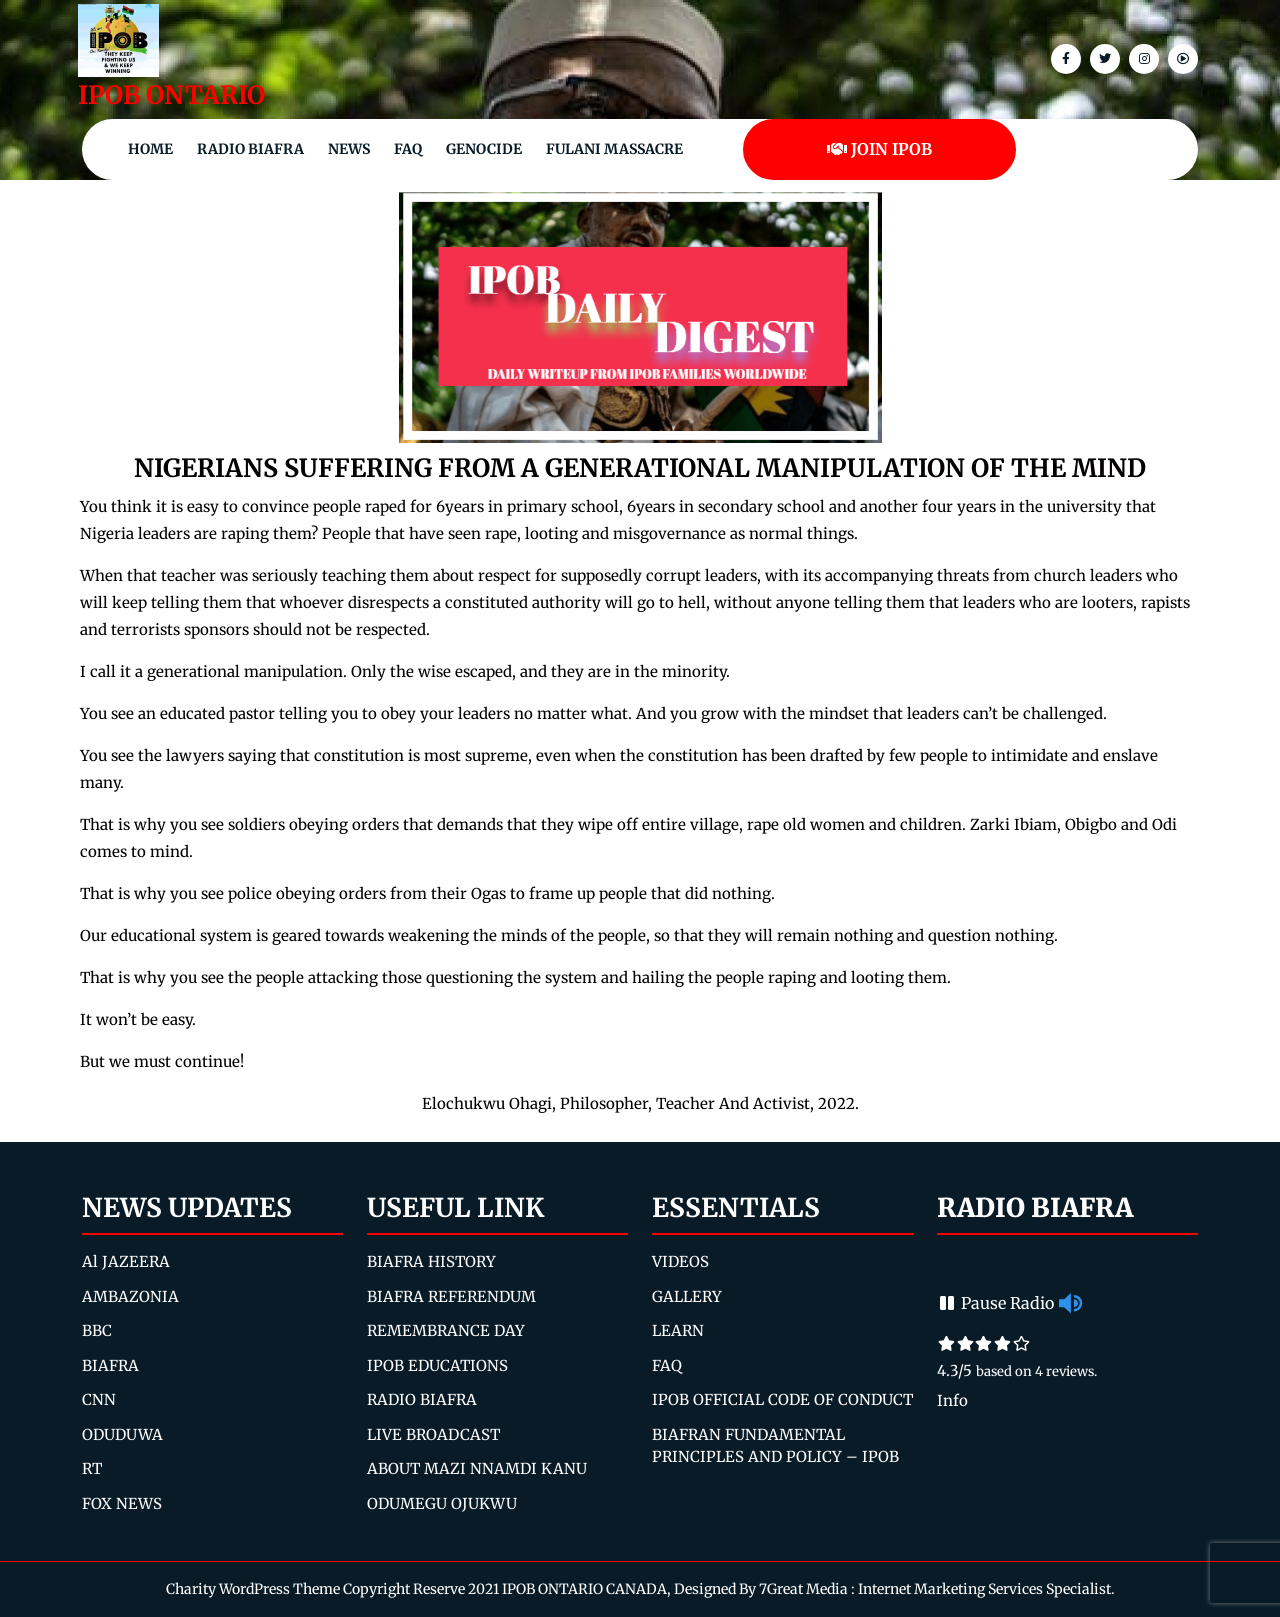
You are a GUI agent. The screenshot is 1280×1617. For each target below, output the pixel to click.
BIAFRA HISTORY (431, 1261)
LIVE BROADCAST (433, 1434)
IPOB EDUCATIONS (437, 1365)
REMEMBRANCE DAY (446, 1330)
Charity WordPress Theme (253, 1589)
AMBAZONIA (130, 1296)
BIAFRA (110, 1365)
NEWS (349, 149)
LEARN (678, 1330)
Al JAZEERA (126, 1261)
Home (150, 149)
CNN (99, 1399)
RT (92, 1468)
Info (952, 1400)
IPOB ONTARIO (171, 95)
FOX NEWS (122, 1503)
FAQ (408, 149)
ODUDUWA (122, 1434)
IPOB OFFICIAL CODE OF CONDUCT (782, 1399)
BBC (97, 1330)
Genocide (484, 149)
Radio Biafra (250, 149)
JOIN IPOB (879, 149)
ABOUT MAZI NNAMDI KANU (477, 1468)
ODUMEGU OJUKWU (442, 1503)
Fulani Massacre (614, 149)
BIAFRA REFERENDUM (451, 1296)
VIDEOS (680, 1261)
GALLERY (687, 1296)
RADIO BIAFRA (422, 1399)
